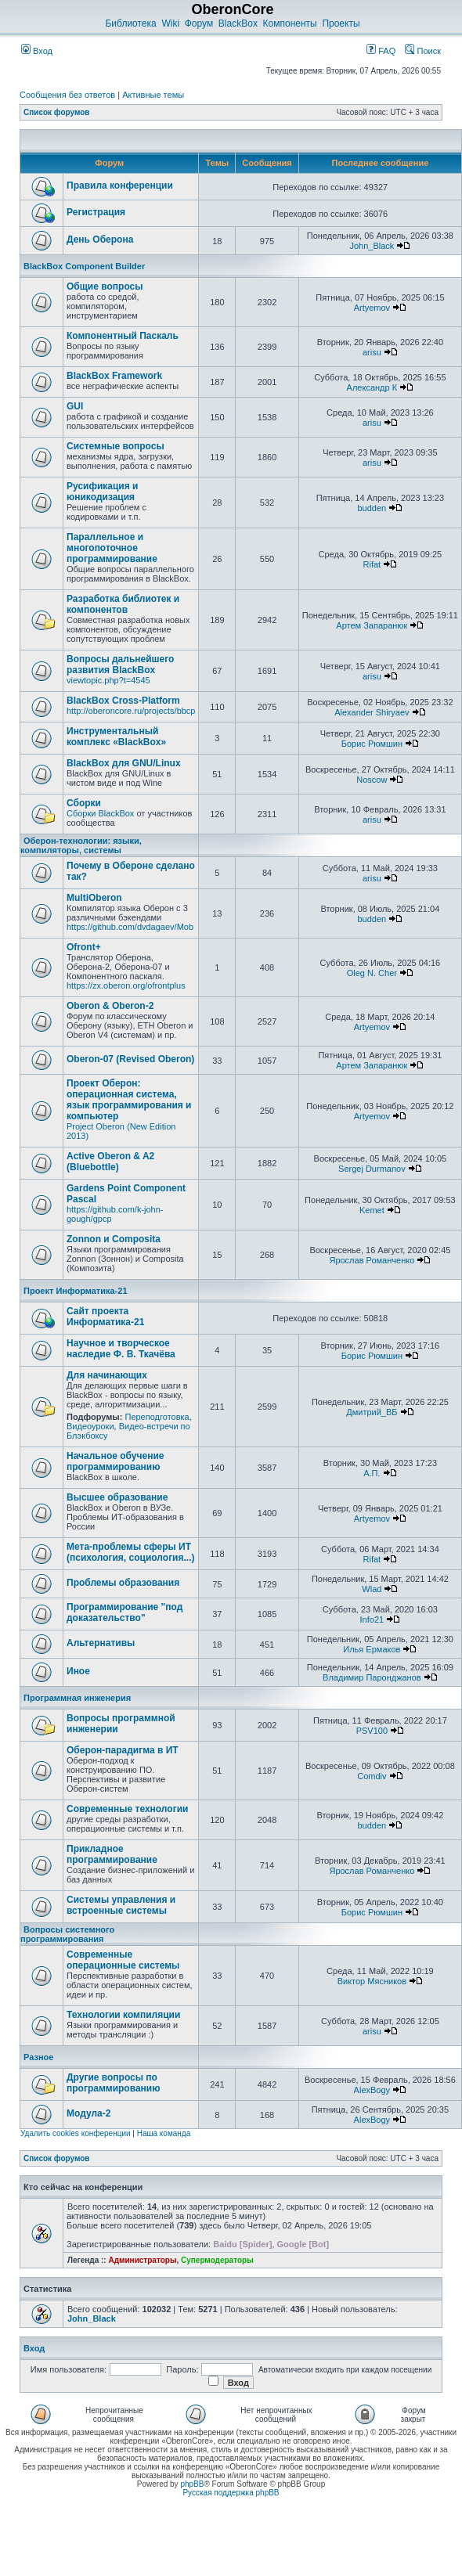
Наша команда (164, 2133)
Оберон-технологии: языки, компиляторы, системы (81, 845)
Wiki (170, 23)
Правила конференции (120, 185)
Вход (36, 51)
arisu (372, 352)
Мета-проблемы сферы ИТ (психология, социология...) (131, 1552)
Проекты (340, 23)
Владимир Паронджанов (372, 1677)
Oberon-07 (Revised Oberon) (130, 1059)
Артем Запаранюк (371, 625)
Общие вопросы (105, 286)
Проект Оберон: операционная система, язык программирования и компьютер (129, 1100)
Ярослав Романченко (371, 1260)
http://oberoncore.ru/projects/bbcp (131, 710)
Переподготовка (157, 1416)
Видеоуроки (90, 1426)
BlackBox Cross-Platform (123, 700)
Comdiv (371, 1776)
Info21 (372, 1619)
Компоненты (290, 23)
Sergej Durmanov (372, 1168)
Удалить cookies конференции (75, 2133)
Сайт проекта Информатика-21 (105, 1317)
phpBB (192, 2484)
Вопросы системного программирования (67, 1934)
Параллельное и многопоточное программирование (112, 547)
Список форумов (56, 112)
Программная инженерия (77, 1697)
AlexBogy (372, 2090)
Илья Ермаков (371, 1649)
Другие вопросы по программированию (113, 2083)
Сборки (84, 803)
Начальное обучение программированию (115, 1461)
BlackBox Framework (114, 375)
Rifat (372, 564)
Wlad (371, 1589)
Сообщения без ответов (67, 94)
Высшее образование (117, 1497)
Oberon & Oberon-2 (110, 1005)
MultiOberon (94, 897)
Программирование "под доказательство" (124, 1612)
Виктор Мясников (371, 1981)
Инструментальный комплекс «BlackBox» (116, 737)
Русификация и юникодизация (102, 492)
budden (372, 508)
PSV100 (372, 1730)
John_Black (371, 245)
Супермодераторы (217, 2260)
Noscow (371, 779)
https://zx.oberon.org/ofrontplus (126, 985)
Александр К (372, 387)
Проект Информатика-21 (75, 1290)
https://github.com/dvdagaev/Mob (130, 926)
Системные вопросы (115, 446)
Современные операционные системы (123, 1960)
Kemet (371, 1210)
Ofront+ (84, 947)
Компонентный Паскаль (123, 335)
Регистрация (96, 212)
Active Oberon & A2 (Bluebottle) (110, 1162)
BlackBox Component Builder (84, 266)
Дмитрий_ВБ (371, 1412)
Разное (38, 2057)
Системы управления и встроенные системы (121, 1905)
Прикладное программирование (112, 1854)
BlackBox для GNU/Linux (124, 763)
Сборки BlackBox (100, 813)
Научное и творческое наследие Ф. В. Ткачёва (121, 1349)
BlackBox (238, 23)
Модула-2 (88, 2113)
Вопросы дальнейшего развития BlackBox (120, 665)
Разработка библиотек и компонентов (123, 604)
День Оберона (100, 239)
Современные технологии (127, 1808)
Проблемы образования (123, 1582)
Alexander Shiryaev (371, 712)
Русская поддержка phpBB (230, 2492)
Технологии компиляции (123, 2014)
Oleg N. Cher (372, 973)
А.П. (371, 1473)
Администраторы (142, 2260)
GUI (75, 406)
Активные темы (153, 94)
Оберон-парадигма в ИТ (123, 1750)
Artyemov (372, 307)
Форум (199, 23)
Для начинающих (107, 1375)
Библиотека (130, 23)
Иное (78, 1671)
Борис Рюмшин (371, 743)
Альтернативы (101, 1642)
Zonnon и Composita (114, 1239)
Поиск (423, 51)
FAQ (380, 51)
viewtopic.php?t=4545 (108, 680)
